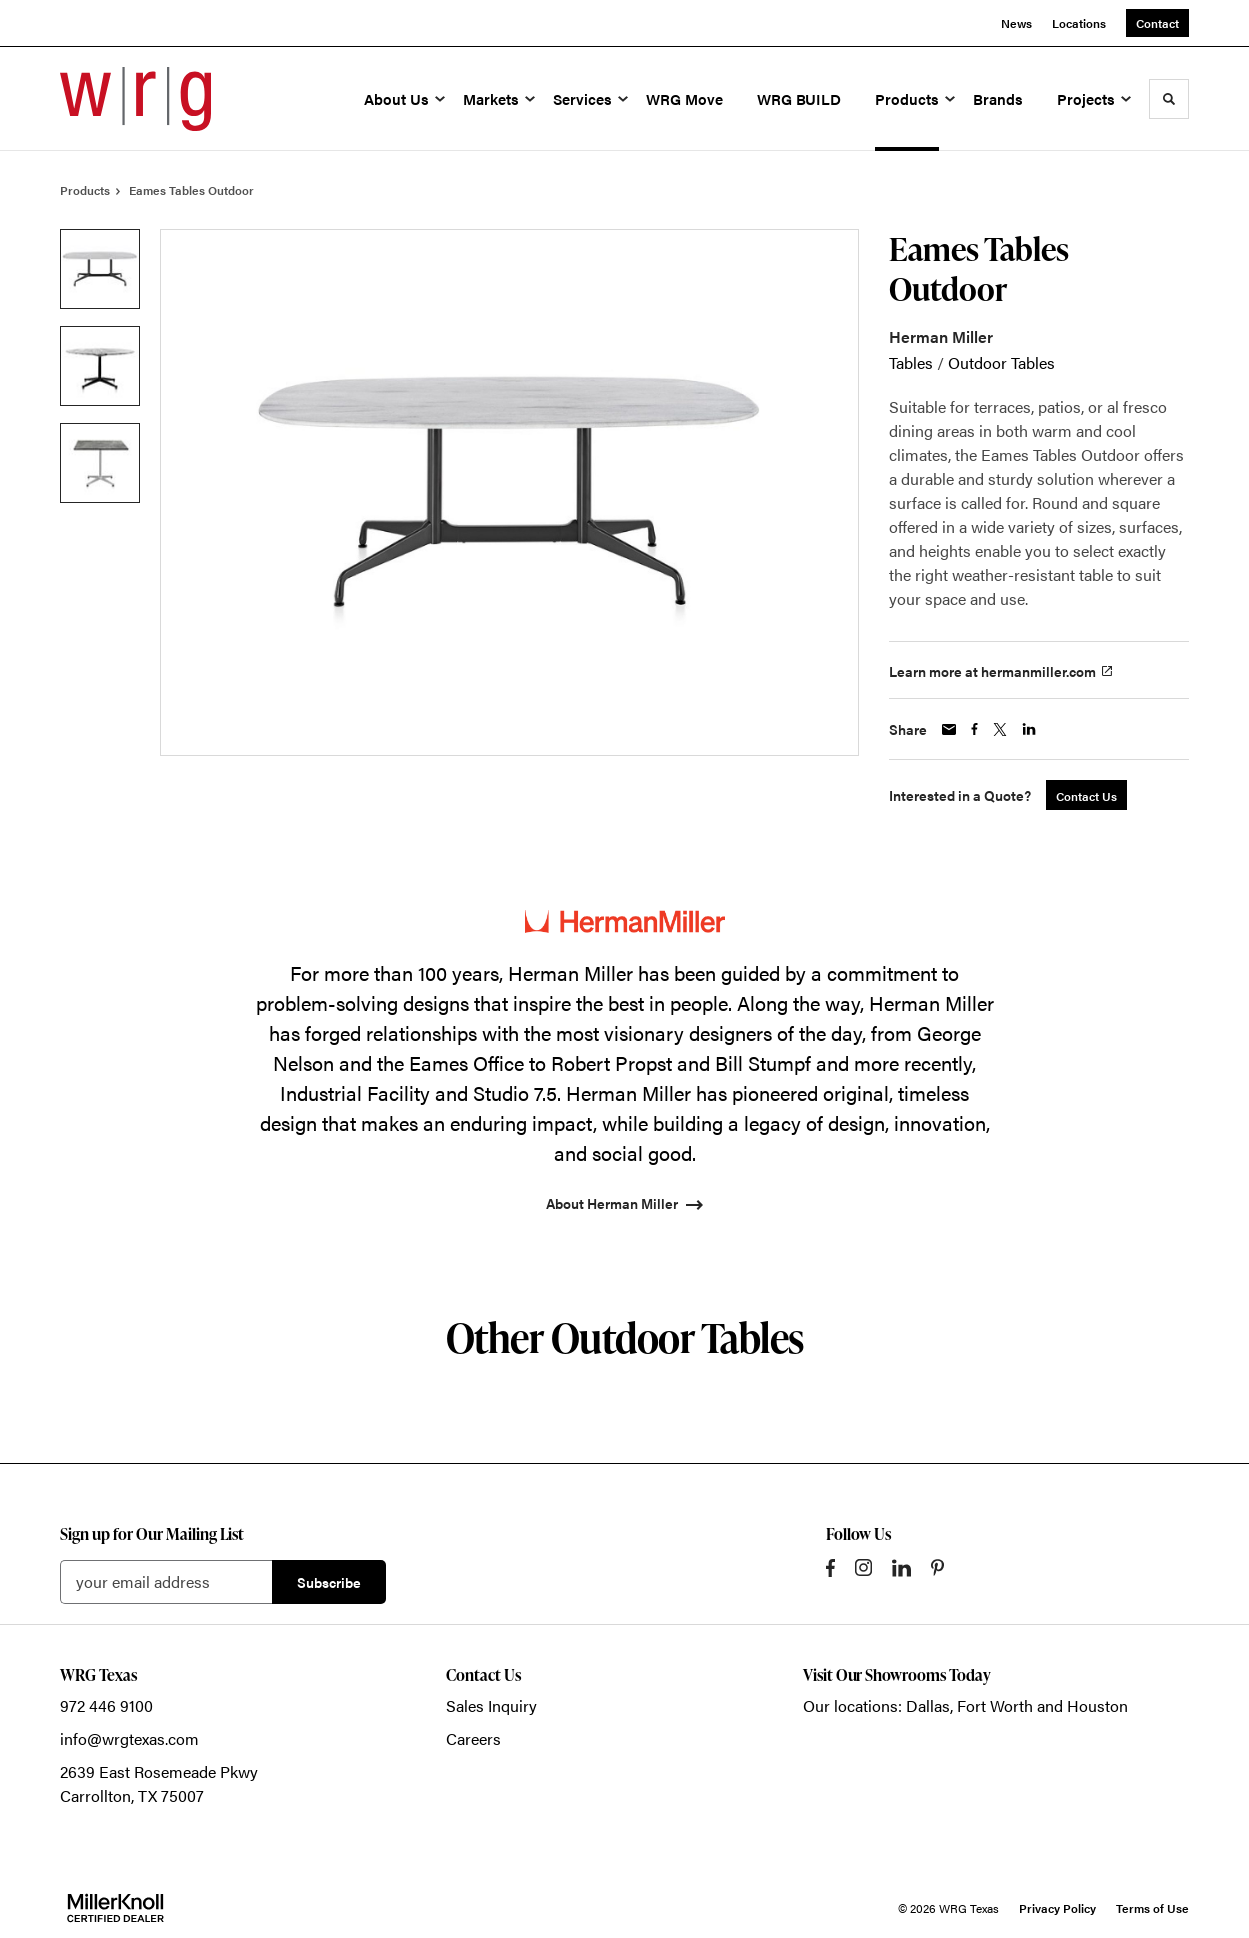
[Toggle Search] (1169, 99)
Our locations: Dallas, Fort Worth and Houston (965, 1705)
